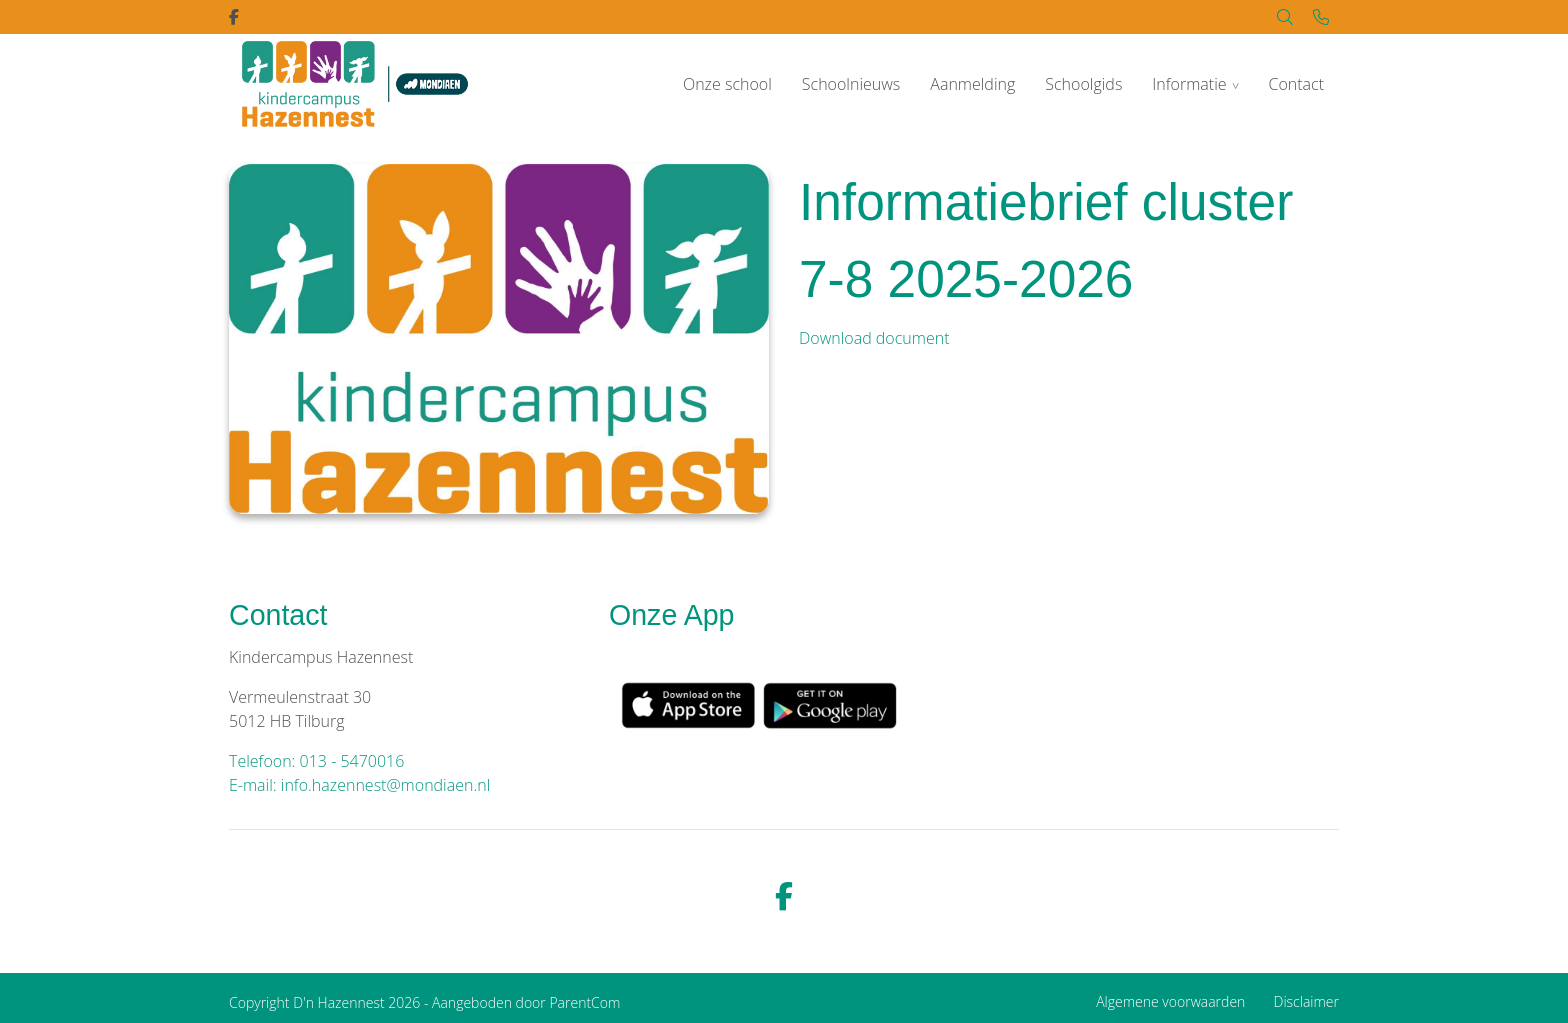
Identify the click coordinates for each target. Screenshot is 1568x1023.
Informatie (1189, 84)
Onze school (727, 84)
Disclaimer (1306, 1001)
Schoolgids (1083, 84)
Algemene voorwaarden (1170, 1001)
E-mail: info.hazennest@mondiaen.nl (359, 785)
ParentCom (584, 1002)
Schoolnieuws (851, 84)
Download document (874, 338)
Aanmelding (972, 84)
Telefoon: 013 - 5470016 (316, 761)
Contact (1296, 84)
